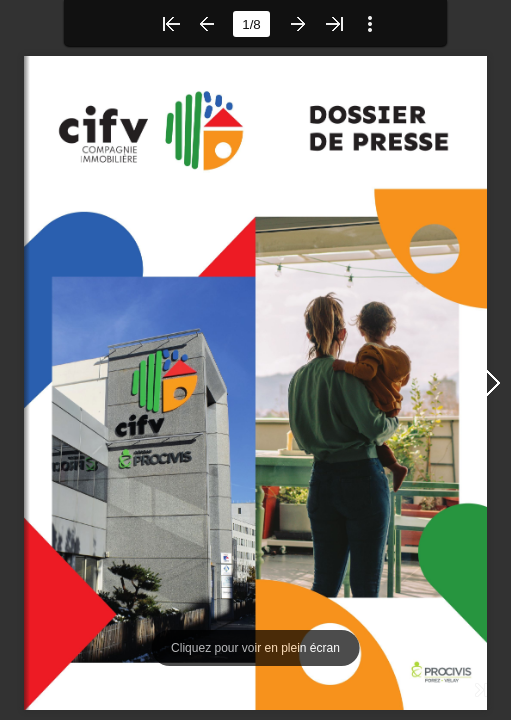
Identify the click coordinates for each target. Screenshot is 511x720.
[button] (171, 24)
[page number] (251, 24)
